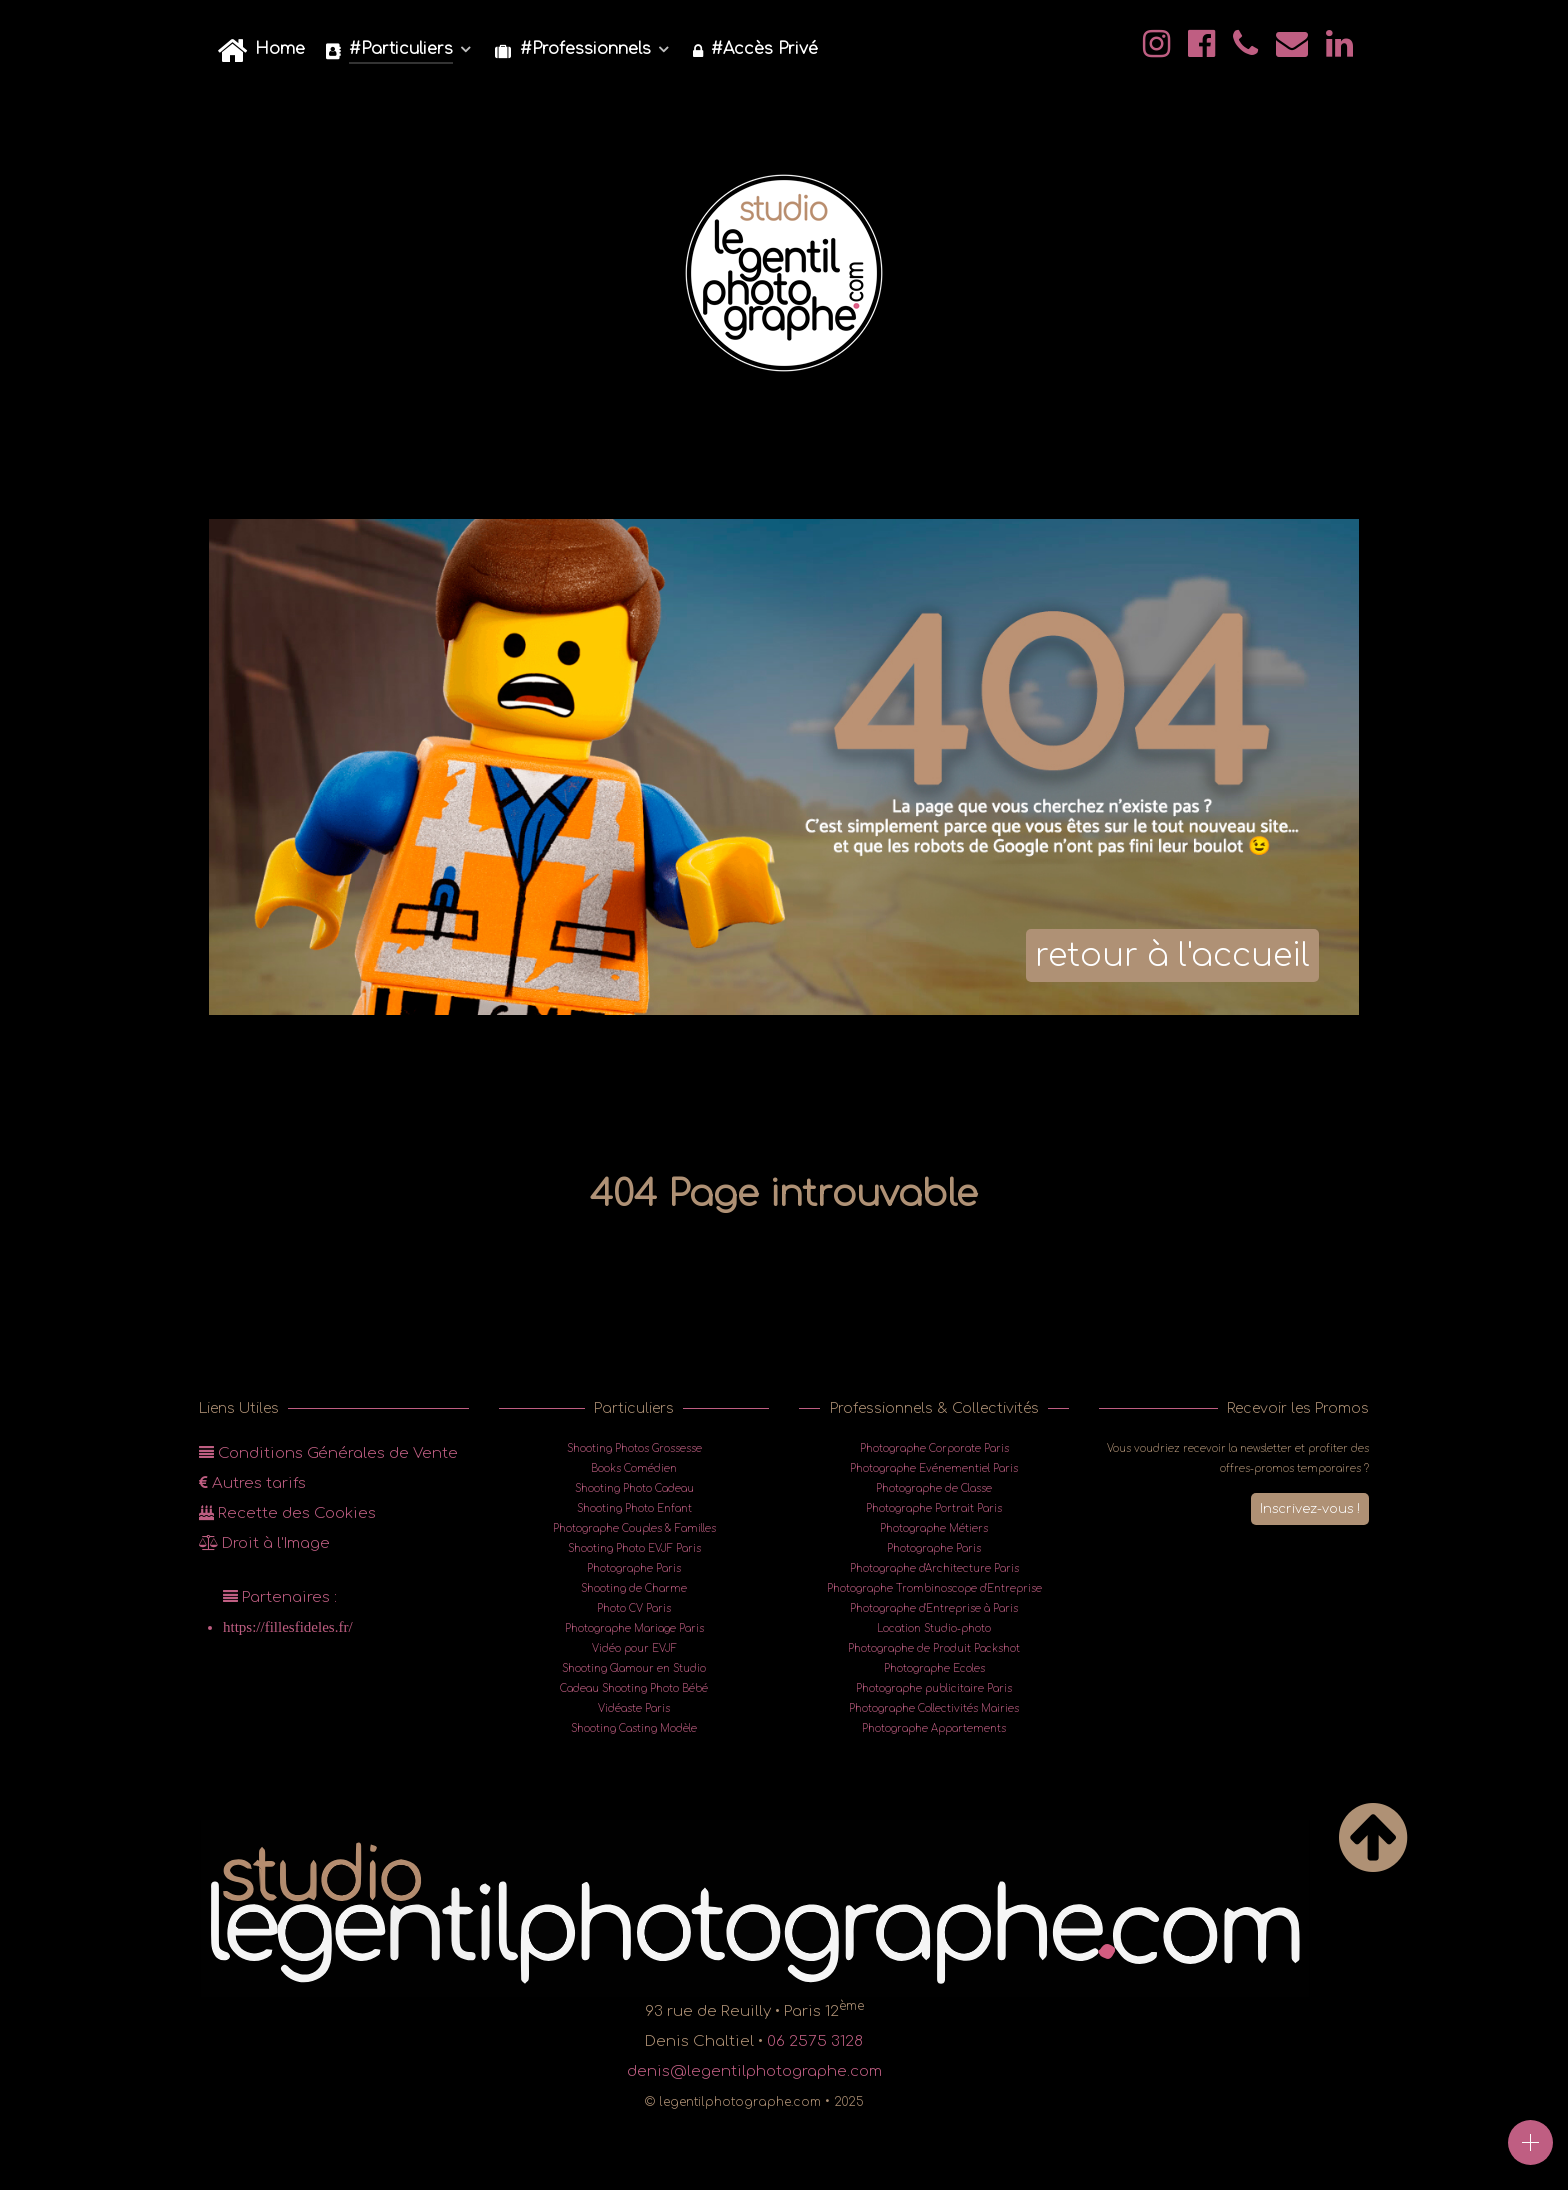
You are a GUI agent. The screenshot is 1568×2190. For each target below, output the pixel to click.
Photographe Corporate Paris (934, 1448)
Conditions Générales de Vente (328, 1453)
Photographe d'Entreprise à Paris (934, 1608)
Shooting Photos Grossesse (634, 1448)
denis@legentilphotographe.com (754, 2071)
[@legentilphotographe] (1159, 50)
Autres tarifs (252, 1483)
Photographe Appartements (934, 1728)
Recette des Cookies (287, 1513)
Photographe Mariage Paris (634, 1628)
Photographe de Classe (934, 1488)
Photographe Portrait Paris (934, 1508)
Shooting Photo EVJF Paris (634, 1548)
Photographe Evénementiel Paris (934, 1468)
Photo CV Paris (634, 1608)
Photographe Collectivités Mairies (934, 1708)
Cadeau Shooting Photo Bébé (634, 1688)
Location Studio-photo (934, 1628)
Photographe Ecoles (934, 1668)
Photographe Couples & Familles (634, 1528)
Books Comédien (634, 1468)
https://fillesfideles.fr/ (288, 1626)
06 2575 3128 (815, 2041)
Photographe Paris (634, 1568)
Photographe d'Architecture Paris (934, 1568)
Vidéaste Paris (634, 1708)
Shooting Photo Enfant (634, 1508)
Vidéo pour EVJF (634, 1648)
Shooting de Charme (634, 1588)
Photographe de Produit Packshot (934, 1648)
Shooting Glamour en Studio (634, 1668)
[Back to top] (1373, 1861)
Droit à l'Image (264, 1543)
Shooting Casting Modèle (634, 1728)
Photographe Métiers (934, 1528)
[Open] (1530, 2142)
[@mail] (1294, 50)
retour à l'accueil (1172, 955)
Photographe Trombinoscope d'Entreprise (934, 1588)
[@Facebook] (1204, 50)
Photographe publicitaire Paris (934, 1688)
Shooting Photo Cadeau (634, 1488)
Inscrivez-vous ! (1307, 1507)
